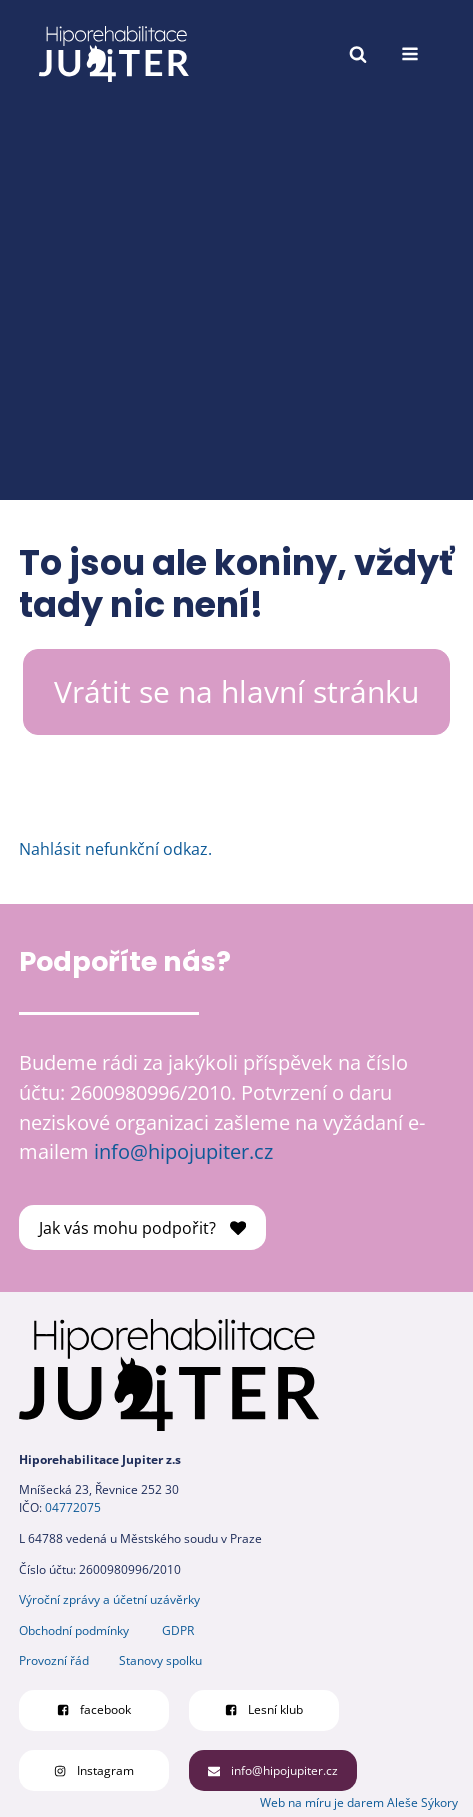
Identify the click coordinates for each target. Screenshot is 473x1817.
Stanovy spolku (160, 1660)
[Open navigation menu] (410, 54)
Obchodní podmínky (74, 1630)
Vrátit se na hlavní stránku (236, 691)
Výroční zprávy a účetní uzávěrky (109, 1599)
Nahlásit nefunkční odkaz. (115, 849)
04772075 (73, 1507)
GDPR (178, 1630)
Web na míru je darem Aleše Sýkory (359, 1802)
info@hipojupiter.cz (183, 1151)
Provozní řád (54, 1660)
